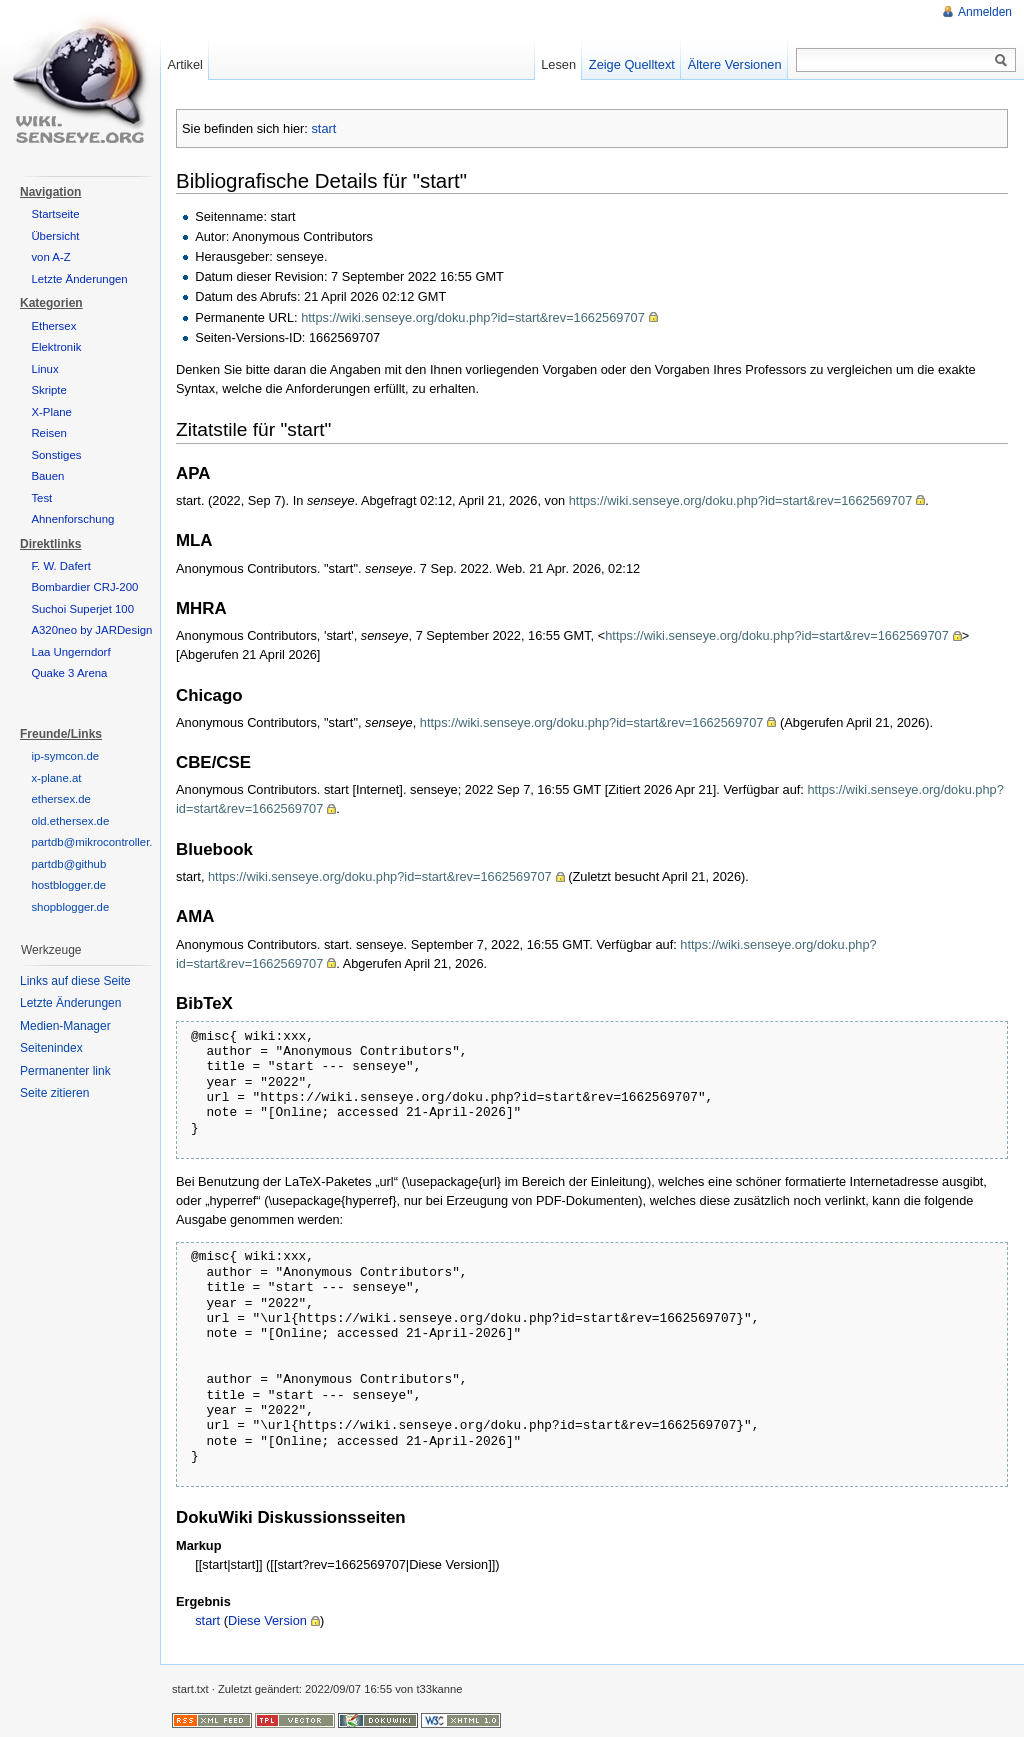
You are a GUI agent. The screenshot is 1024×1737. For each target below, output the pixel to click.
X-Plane (51, 412)
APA (193, 473)
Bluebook (214, 849)
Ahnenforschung (72, 519)
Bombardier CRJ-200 (84, 587)
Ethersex (53, 326)
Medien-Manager (65, 1026)
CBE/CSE (213, 762)
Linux (44, 369)
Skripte (48, 390)
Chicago (209, 695)
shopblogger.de (70, 907)
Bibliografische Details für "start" (321, 180)
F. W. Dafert (61, 566)
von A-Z (50, 257)
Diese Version (267, 1620)
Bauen (47, 476)
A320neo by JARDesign (91, 630)
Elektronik (56, 347)
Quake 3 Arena (69, 673)
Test (41, 498)
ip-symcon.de (65, 756)
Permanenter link (65, 1071)
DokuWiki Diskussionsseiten (291, 1517)
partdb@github (68, 864)
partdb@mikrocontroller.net (99, 842)
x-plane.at (56, 778)
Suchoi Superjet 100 (82, 609)
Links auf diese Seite (75, 981)
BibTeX (204, 1003)
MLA (194, 540)
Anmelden (985, 12)
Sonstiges (56, 455)
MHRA (201, 608)
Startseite (55, 214)
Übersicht (55, 236)
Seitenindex (51, 1048)
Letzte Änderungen (79, 279)
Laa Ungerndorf (70, 652)
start (323, 128)
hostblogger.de (68, 885)
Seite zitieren (54, 1093)
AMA (195, 916)
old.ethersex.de (70, 821)
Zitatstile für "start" (253, 429)
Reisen (48, 433)
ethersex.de (61, 799)
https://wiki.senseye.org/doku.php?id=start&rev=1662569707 (473, 317)
